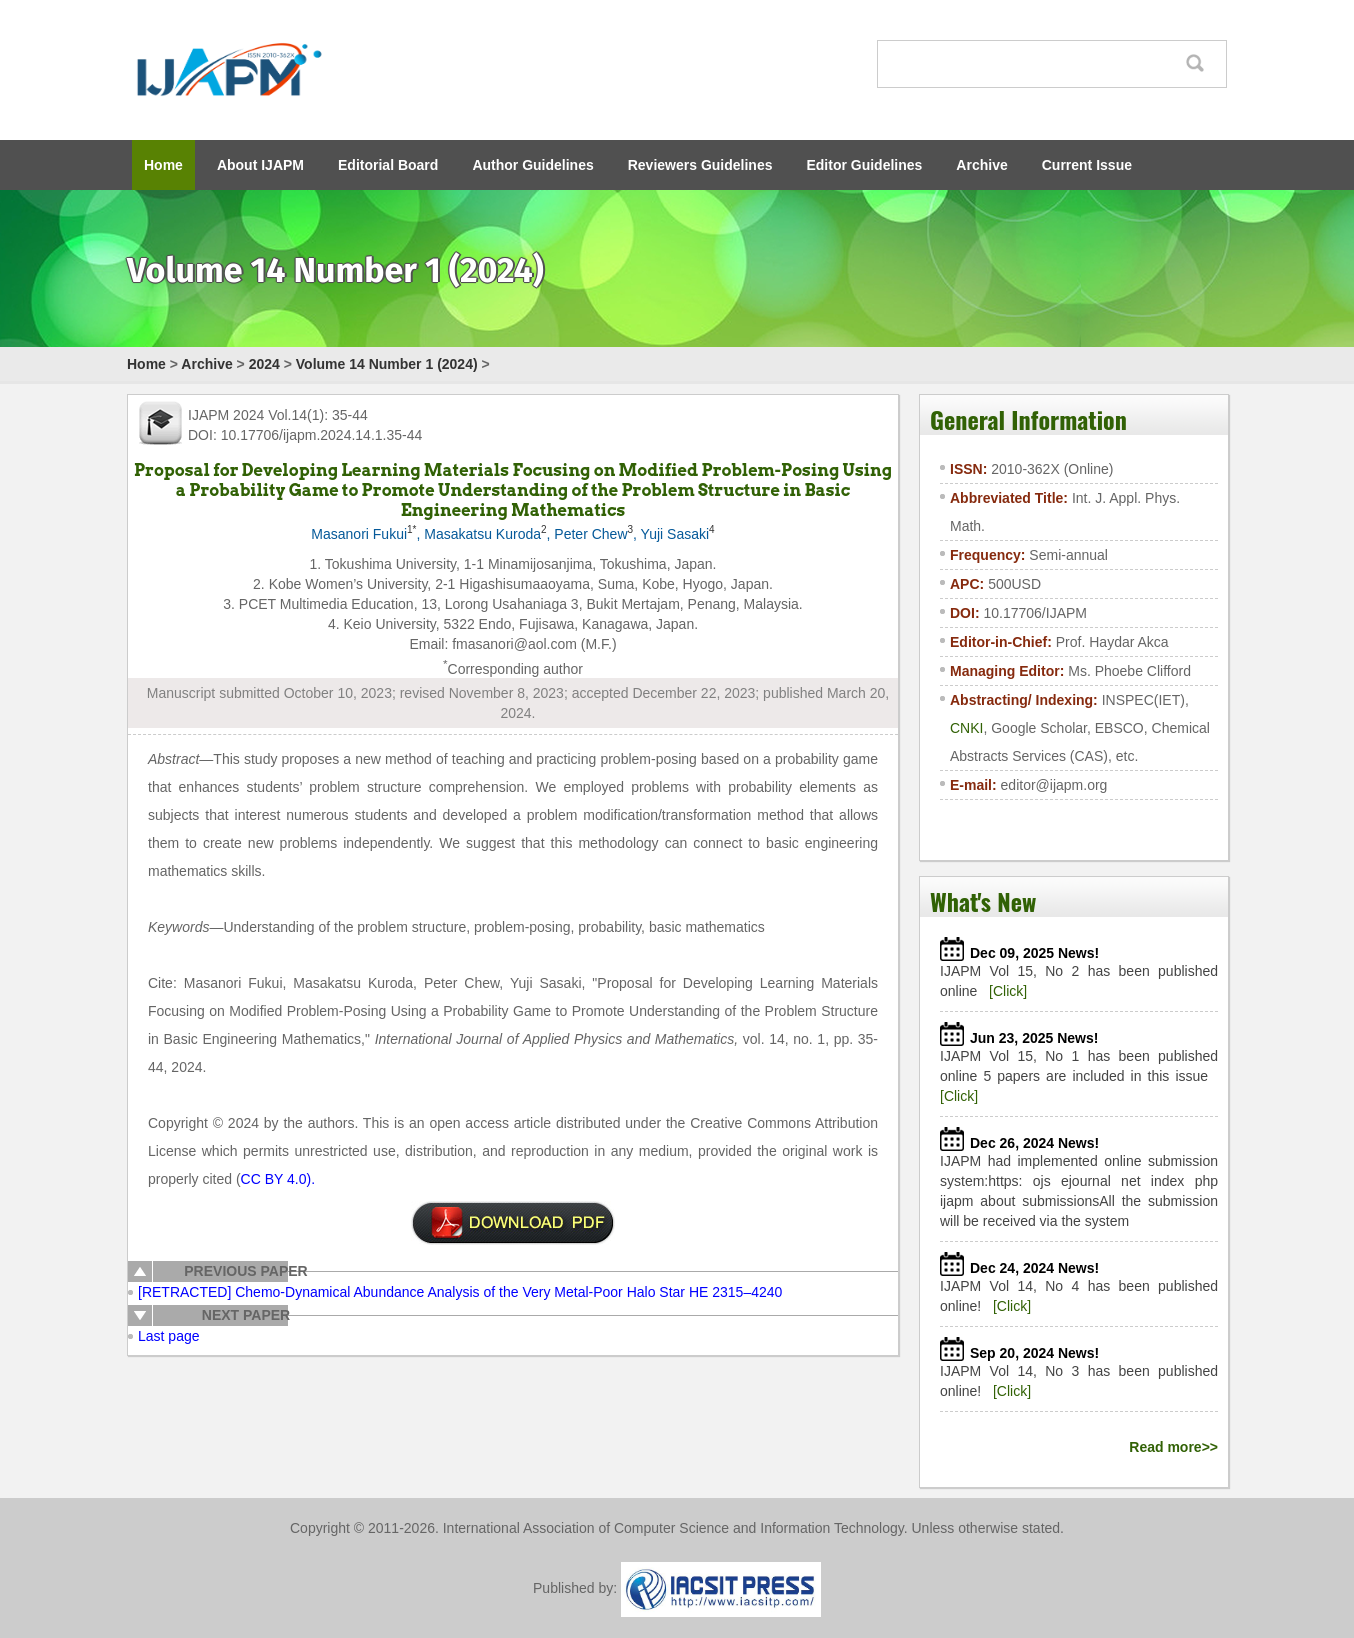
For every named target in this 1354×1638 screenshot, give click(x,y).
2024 (264, 364)
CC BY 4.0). (278, 1179)
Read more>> (1173, 1447)
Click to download (513, 1223)
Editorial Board (388, 165)
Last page (169, 1336)
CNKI (966, 728)
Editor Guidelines (864, 165)
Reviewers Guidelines (700, 165)
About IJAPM (260, 165)
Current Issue (1087, 165)
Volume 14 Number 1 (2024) (387, 364)
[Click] (1008, 991)
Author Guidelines (532, 165)
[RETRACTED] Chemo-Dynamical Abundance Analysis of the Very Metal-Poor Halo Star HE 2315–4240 (460, 1292)
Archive (981, 165)
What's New (983, 901)
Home (163, 165)
